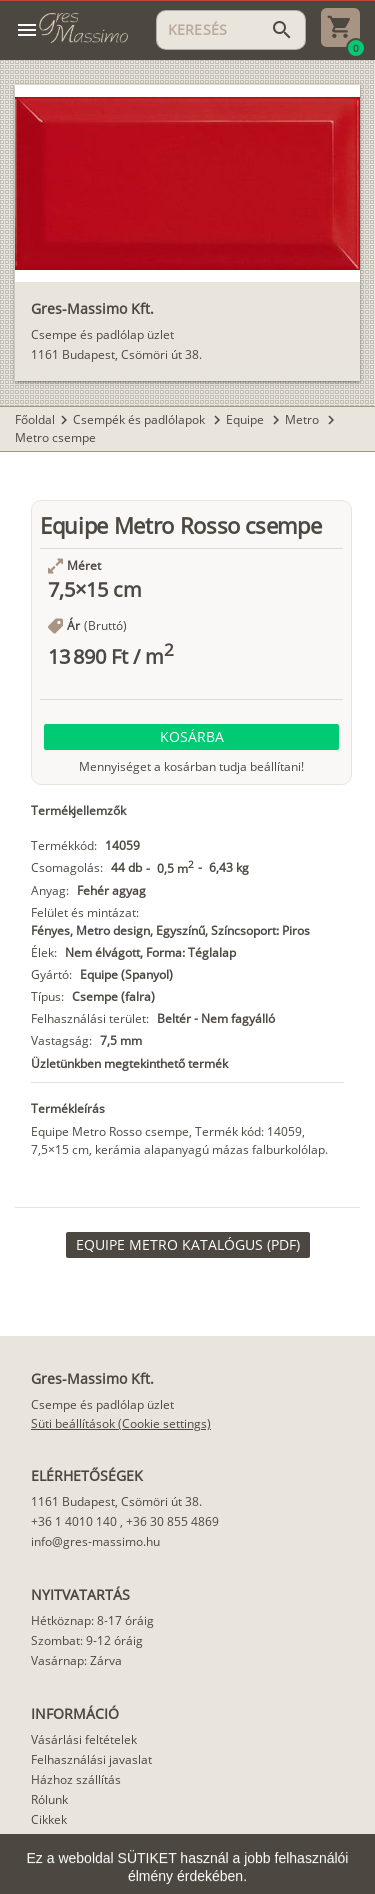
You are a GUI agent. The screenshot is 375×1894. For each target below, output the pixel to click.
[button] (191, 737)
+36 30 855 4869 (172, 1521)
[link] (188, 1245)
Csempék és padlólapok (140, 419)
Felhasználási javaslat (91, 1759)
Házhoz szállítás (76, 1779)
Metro (303, 419)
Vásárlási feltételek (84, 1739)
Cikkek (49, 1819)
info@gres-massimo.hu (95, 1541)
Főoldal (35, 419)
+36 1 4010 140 (74, 1521)
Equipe (246, 419)
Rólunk (49, 1799)
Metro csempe (55, 437)
